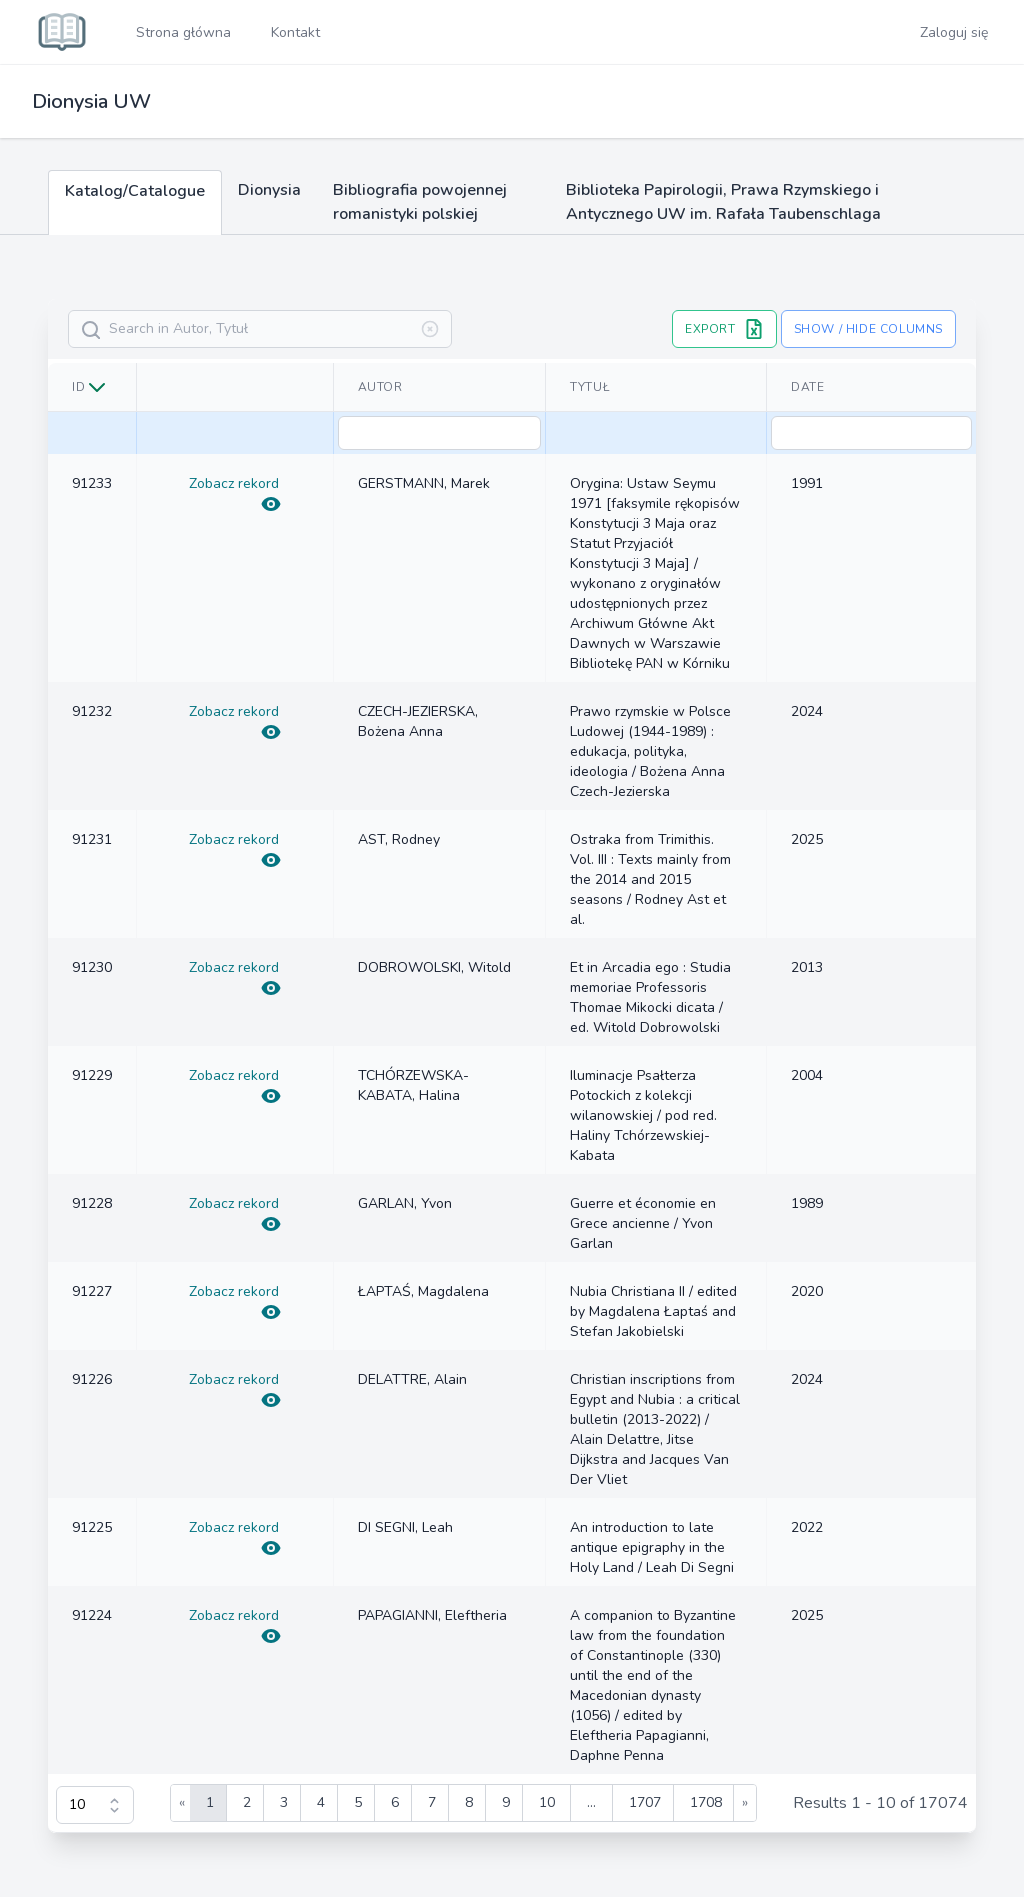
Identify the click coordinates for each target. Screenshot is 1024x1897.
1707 (645, 1802)
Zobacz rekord (235, 494)
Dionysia (269, 190)
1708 (706, 1802)
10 (547, 1802)
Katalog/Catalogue (135, 191)
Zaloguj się (954, 32)
